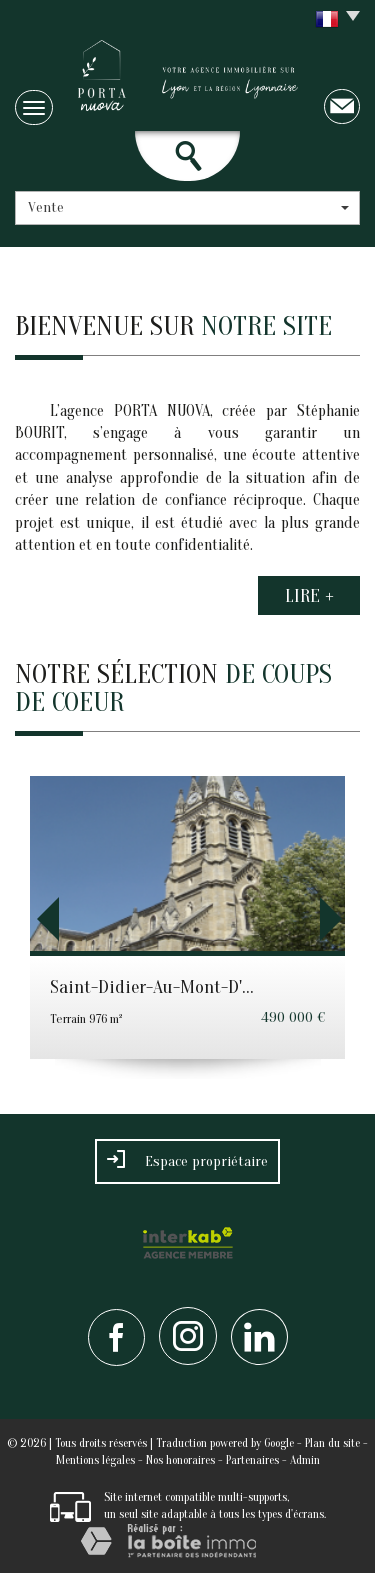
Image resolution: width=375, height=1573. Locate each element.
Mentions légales (95, 1460)
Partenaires (252, 1460)
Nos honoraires (180, 1460)
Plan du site (332, 1443)
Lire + (309, 595)
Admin (305, 1460)
